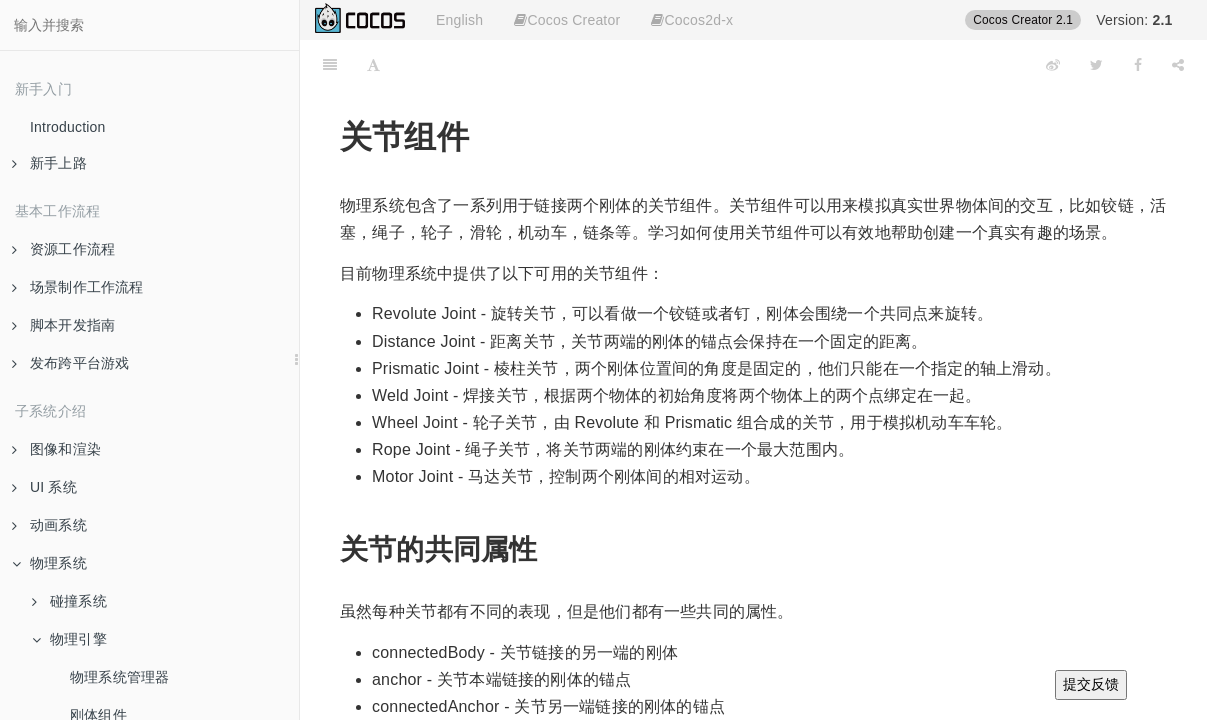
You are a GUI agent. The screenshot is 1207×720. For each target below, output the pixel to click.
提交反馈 (1091, 684)
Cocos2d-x (692, 20)
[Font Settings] (373, 65)
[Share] (1178, 65)
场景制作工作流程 (78, 287)
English (459, 20)
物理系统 (49, 563)
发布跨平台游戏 (70, 363)
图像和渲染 (56, 449)
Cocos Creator (567, 20)
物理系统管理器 (119, 677)
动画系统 (49, 525)
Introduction (68, 127)
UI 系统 (44, 487)
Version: (1134, 20)
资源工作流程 (63, 249)
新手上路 (49, 163)
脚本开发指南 (63, 325)
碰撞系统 (69, 601)
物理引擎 (69, 639)
